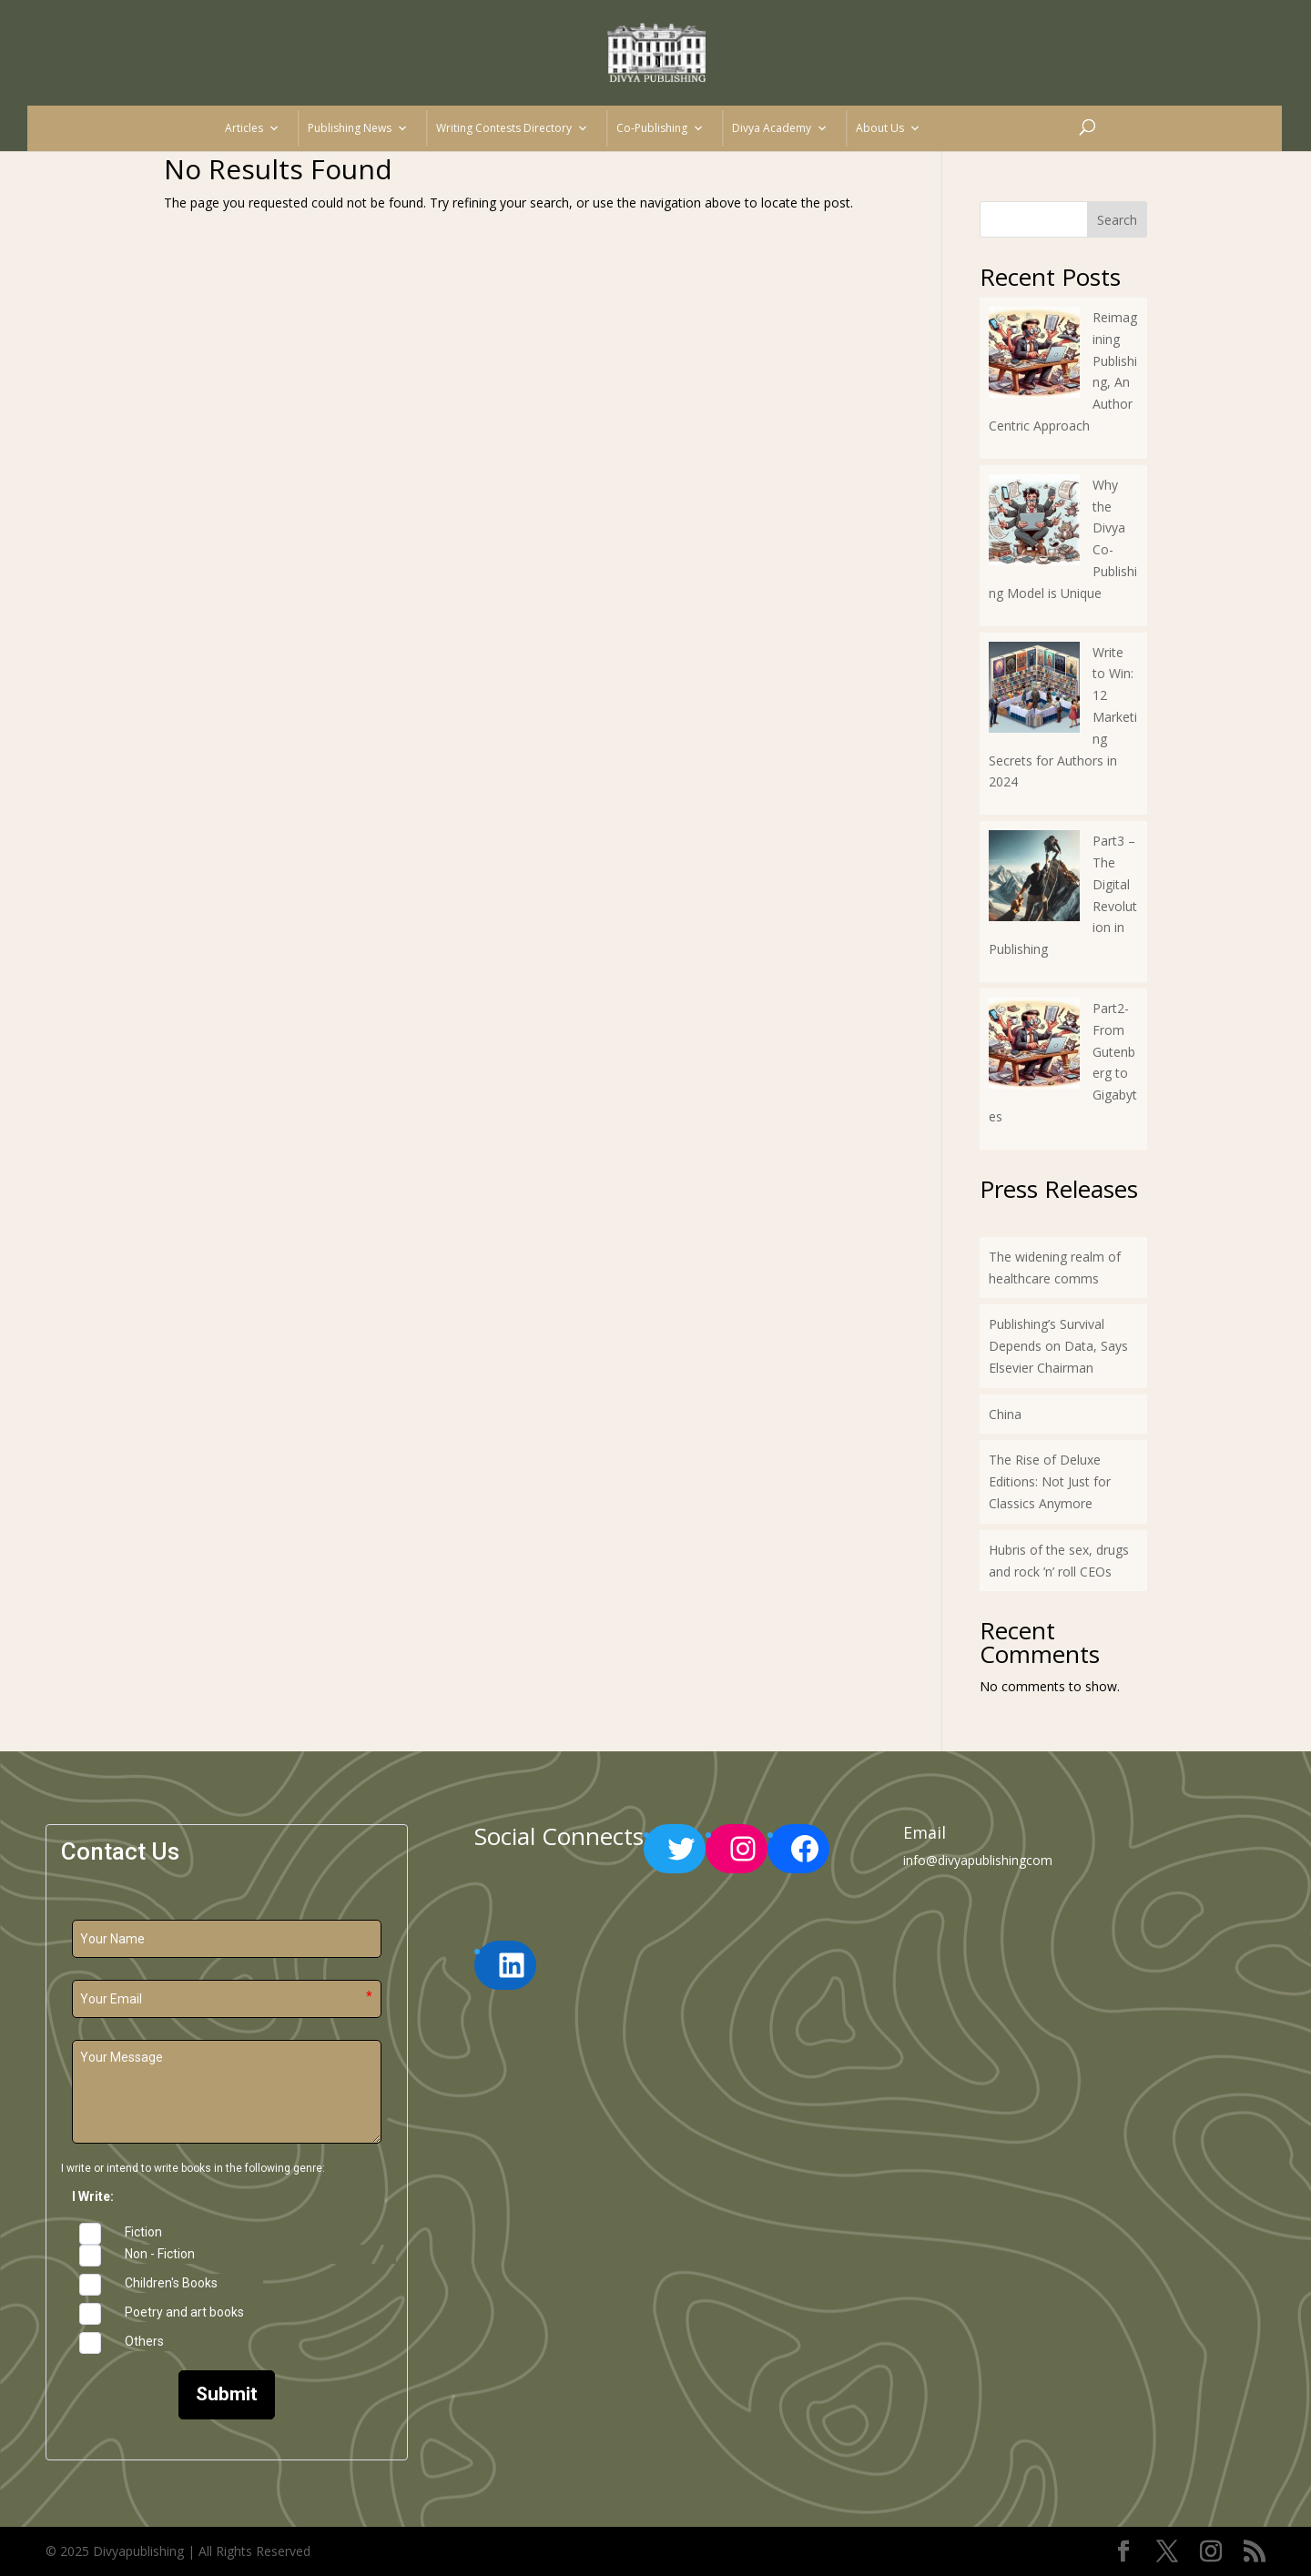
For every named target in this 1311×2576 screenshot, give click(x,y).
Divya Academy (780, 128)
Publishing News (358, 128)
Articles (252, 128)
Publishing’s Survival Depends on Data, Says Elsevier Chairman (1058, 1345)
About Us (888, 128)
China (1005, 1414)
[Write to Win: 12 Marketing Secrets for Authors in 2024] (1034, 690)
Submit (227, 2394)
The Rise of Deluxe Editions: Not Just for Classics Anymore (1050, 1481)
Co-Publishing (660, 128)
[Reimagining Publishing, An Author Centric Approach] (1034, 355)
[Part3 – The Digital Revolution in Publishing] (1034, 879)
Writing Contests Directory (512, 128)
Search (1117, 219)
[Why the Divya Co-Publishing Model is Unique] (1034, 523)
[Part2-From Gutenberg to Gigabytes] (1034, 1046)
